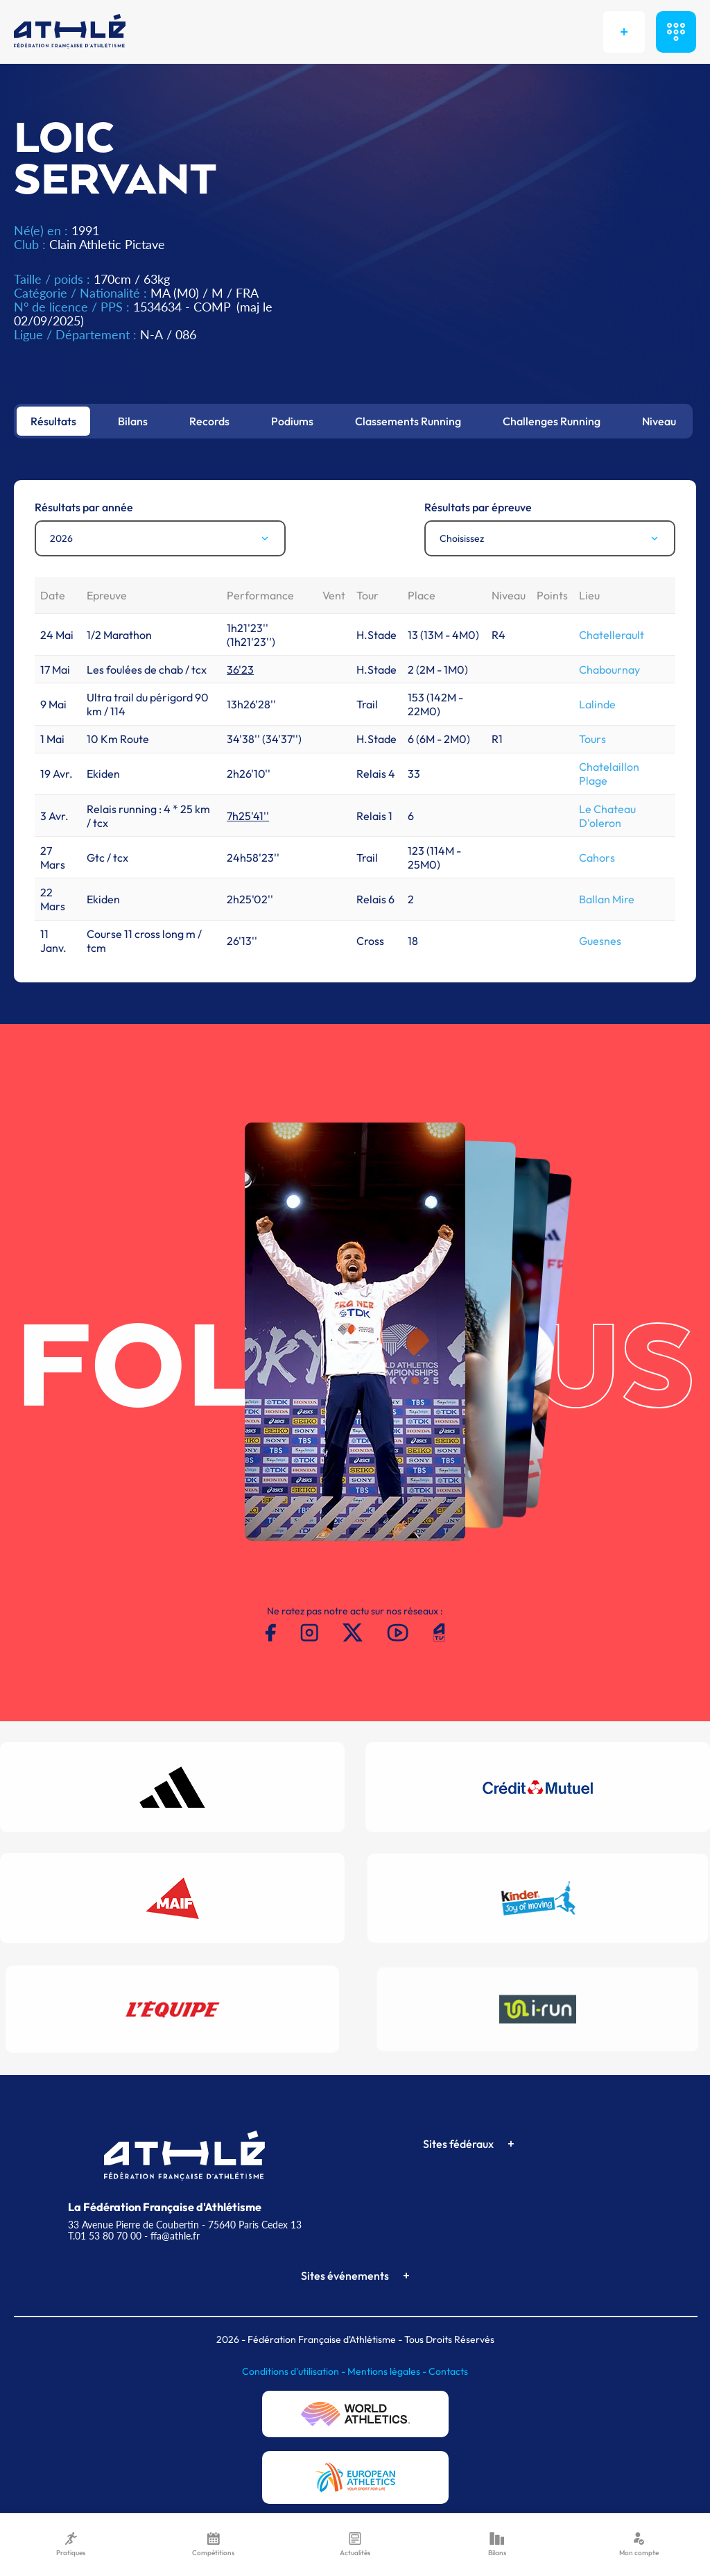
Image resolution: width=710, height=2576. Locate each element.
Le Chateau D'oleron (607, 816)
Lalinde (597, 704)
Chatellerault (611, 635)
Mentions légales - (387, 2371)
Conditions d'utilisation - (294, 2371)
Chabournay (609, 669)
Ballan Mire (606, 899)
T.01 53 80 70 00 (104, 2236)
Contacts (448, 2371)
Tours (592, 739)
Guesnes (600, 941)
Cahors (597, 857)
